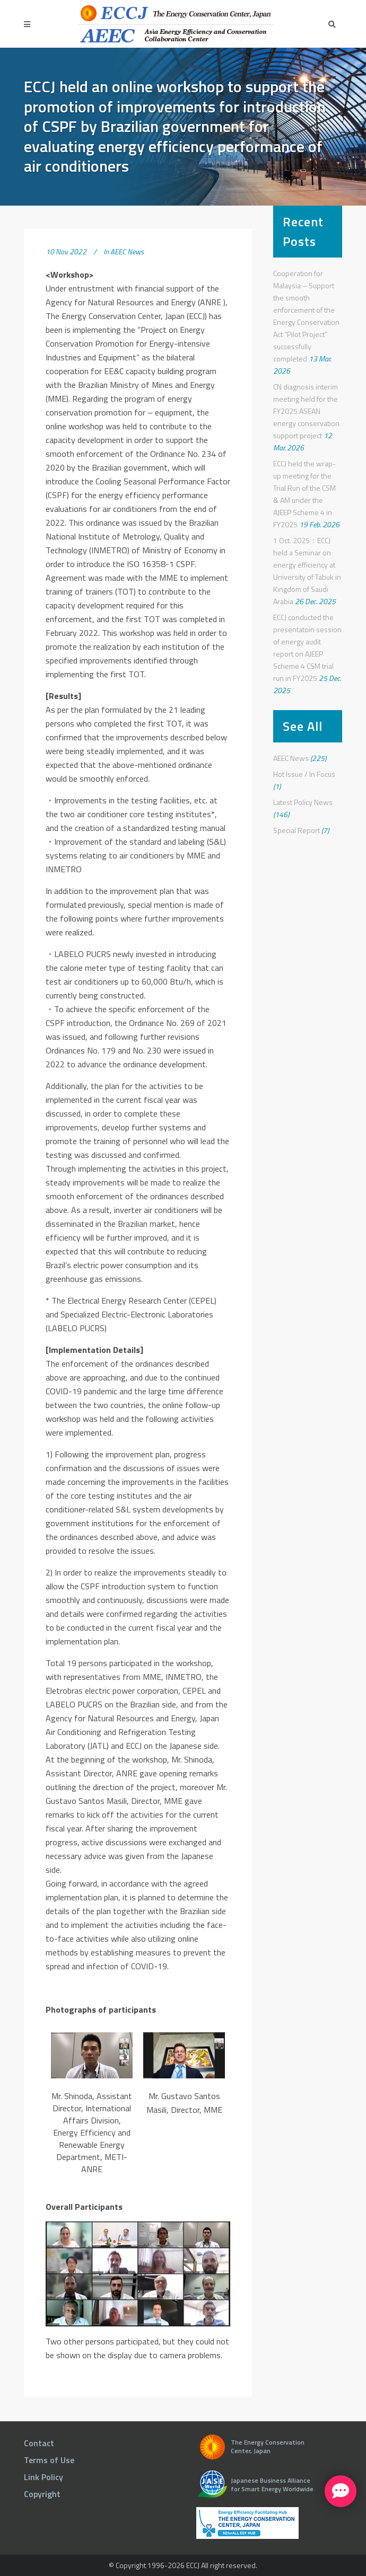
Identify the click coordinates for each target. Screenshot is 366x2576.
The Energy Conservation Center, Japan (267, 2446)
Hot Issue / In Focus (304, 774)
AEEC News (127, 251)
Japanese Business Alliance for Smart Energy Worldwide (272, 2484)
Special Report (296, 830)
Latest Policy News (303, 802)
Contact (39, 2443)
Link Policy (43, 2477)
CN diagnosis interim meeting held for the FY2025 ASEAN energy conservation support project (306, 411)
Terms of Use (49, 2460)
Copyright (42, 2494)
